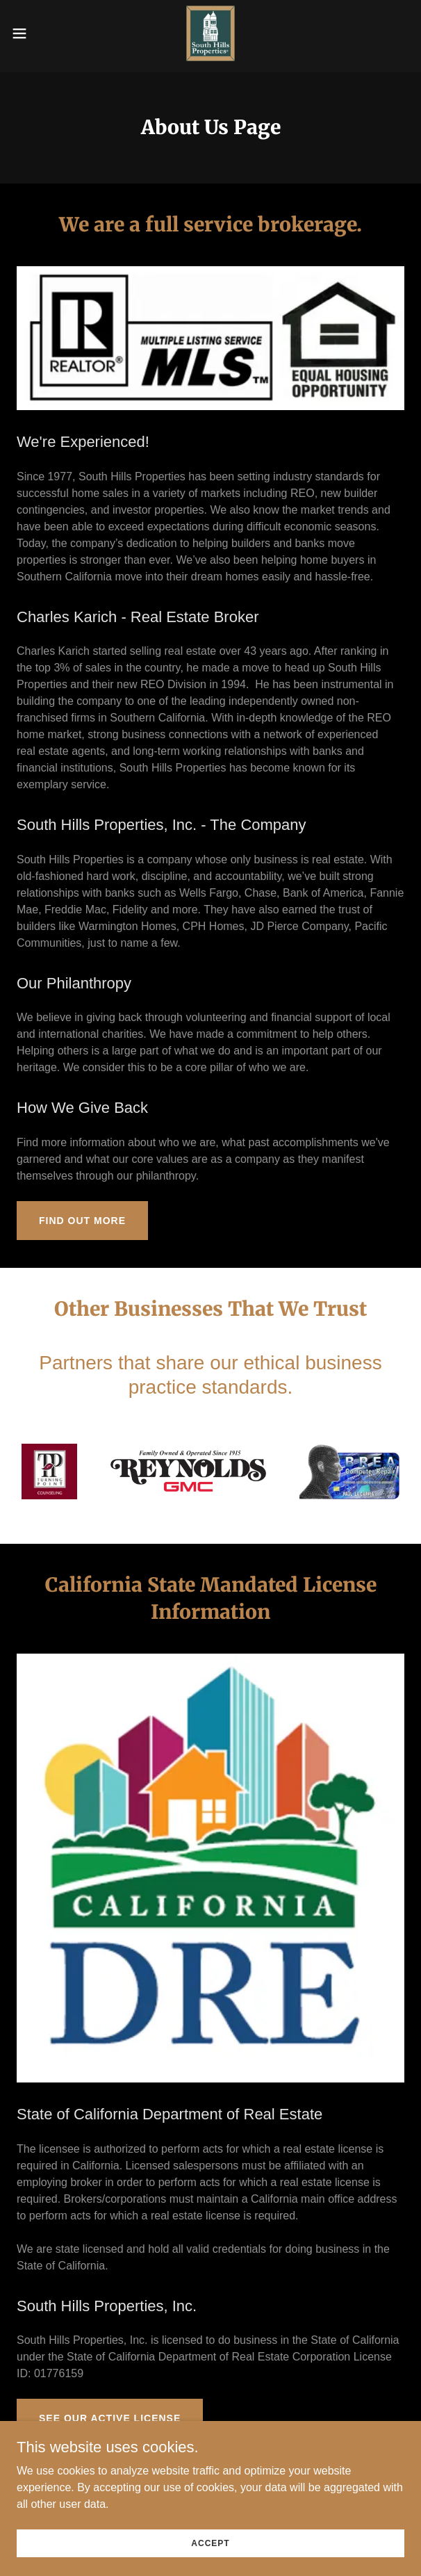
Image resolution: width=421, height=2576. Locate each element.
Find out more (82, 1220)
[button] (36, 33)
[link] (210, 33)
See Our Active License (110, 2418)
